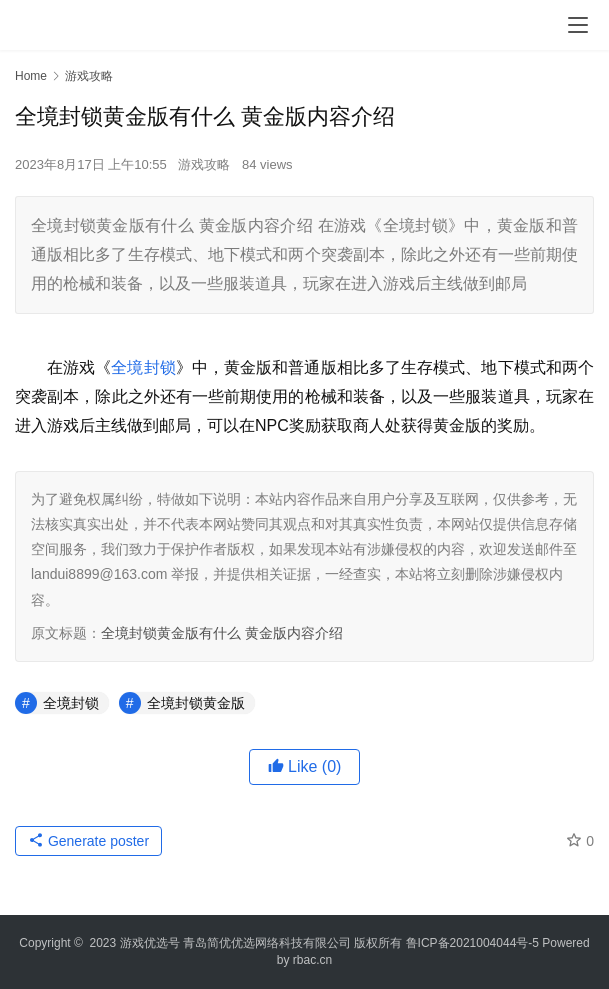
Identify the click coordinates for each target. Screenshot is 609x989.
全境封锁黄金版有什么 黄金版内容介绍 (222, 633)
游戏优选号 (150, 943)
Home (31, 76)
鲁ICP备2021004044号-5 (472, 943)
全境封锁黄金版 (196, 703)
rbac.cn (312, 960)
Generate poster (88, 841)
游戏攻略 (204, 164)
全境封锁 (143, 367)
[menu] (578, 25)
